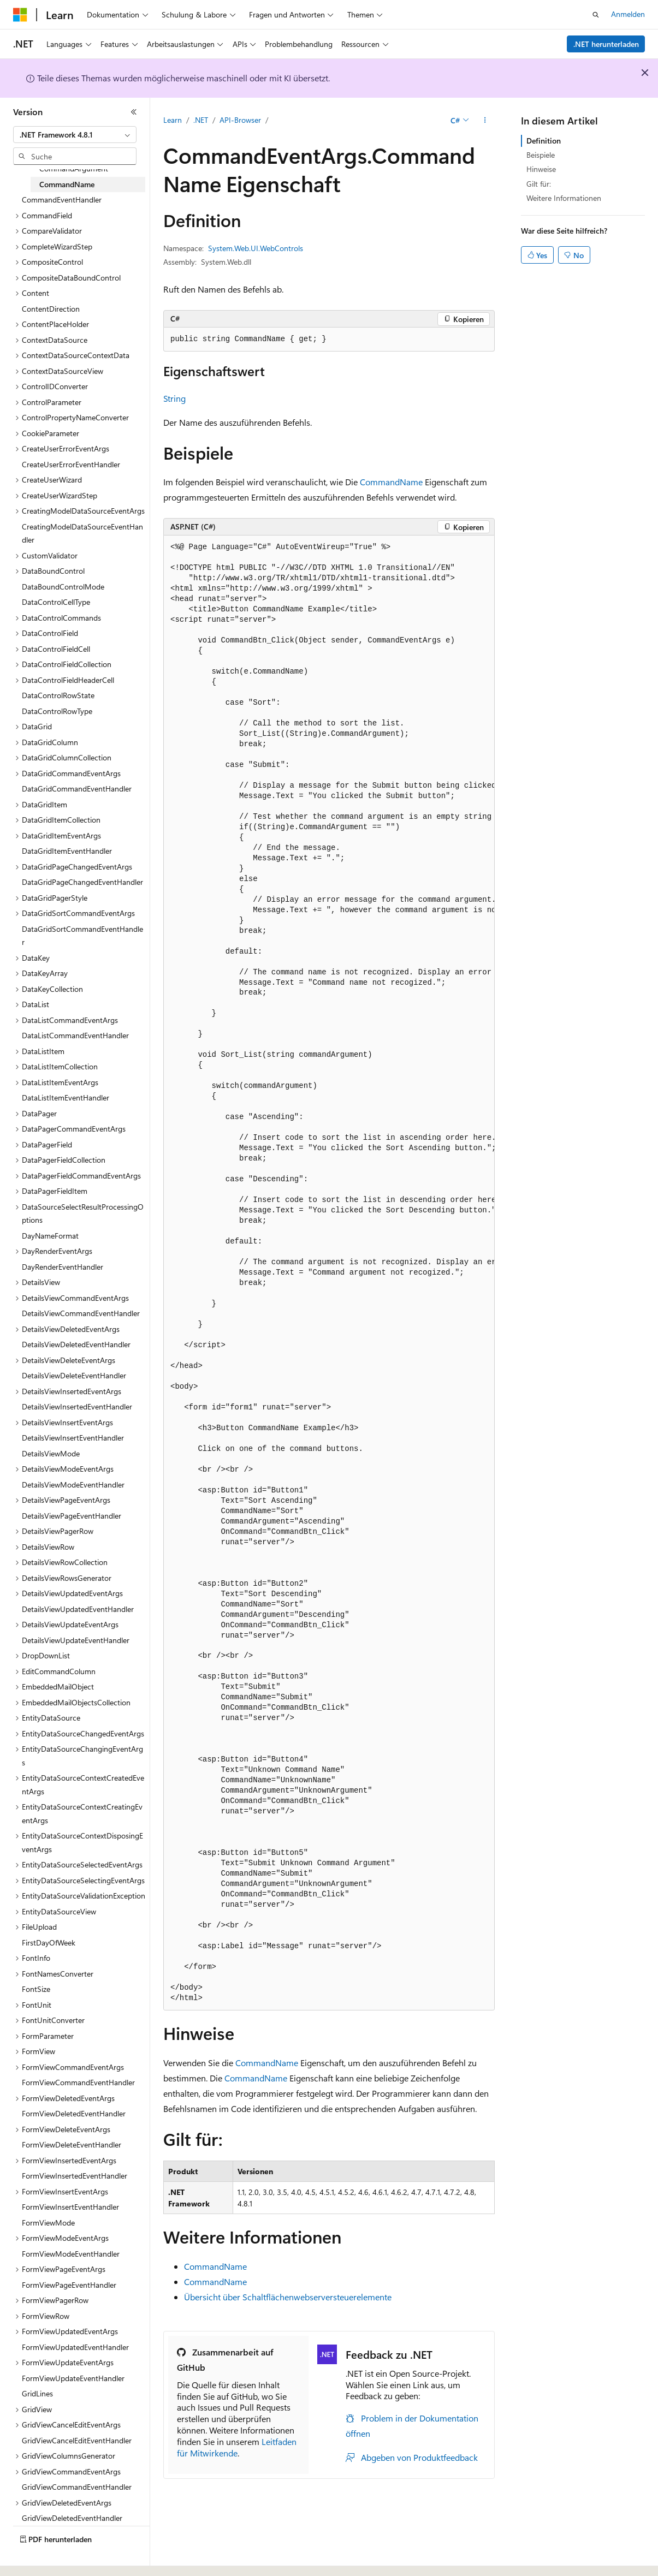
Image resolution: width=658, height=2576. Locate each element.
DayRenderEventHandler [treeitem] (62, 1267)
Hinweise (541, 169)
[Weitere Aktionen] (485, 120)
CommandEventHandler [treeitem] (62, 199)
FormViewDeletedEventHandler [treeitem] (74, 2113)
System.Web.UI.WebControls (255, 248)
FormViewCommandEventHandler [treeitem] (78, 2082)
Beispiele (540, 155)
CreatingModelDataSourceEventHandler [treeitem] (82, 533)
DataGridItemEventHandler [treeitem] (67, 851)
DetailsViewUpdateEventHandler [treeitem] (75, 1640)
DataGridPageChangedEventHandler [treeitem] (82, 882)
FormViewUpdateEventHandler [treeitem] (73, 2378)
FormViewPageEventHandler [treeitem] (69, 2285)
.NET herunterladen (606, 44)
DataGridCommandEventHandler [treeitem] (77, 788)
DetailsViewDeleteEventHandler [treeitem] (74, 1375)
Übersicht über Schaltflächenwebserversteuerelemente (288, 2297)
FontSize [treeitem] (36, 1989)
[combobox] (75, 135)
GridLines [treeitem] (37, 2393)
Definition (543, 140)
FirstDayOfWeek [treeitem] (48, 1942)
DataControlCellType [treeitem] (56, 602)
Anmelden (628, 14)
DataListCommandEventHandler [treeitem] (75, 1035)
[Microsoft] (20, 15)
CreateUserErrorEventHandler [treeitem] (71, 464)
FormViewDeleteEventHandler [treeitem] (71, 2144)
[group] (329, 1273)
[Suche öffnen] (596, 15)
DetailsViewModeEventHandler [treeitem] (73, 1484)
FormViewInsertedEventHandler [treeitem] (74, 2175)
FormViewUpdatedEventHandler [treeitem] (75, 2347)
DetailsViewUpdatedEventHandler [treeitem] (78, 1609)
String (174, 398)
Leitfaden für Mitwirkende (237, 2447)
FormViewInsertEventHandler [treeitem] (70, 2207)
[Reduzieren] (133, 112)
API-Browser (240, 120)
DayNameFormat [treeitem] (50, 1235)
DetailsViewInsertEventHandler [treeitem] (73, 1437)
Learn (172, 120)
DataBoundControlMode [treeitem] (63, 586)
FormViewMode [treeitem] (48, 2222)
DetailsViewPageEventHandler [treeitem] (71, 1515)
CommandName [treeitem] (66, 184)
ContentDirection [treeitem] (51, 309)
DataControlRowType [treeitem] (57, 711)
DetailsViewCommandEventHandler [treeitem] (81, 1313)
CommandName (391, 481)
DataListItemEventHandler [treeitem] (65, 1097)
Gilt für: (538, 184)
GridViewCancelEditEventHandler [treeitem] (77, 2440)
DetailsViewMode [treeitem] (51, 1453)
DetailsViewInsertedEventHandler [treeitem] (77, 1406)
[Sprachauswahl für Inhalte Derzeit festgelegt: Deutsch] (38, 2558)
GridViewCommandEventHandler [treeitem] (77, 2487)
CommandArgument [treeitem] (73, 168)
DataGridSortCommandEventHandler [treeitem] (82, 936)
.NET (200, 120)
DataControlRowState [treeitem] (58, 695)
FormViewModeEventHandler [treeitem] (71, 2253)
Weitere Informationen (563, 198)
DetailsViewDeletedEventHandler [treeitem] (76, 1344)
